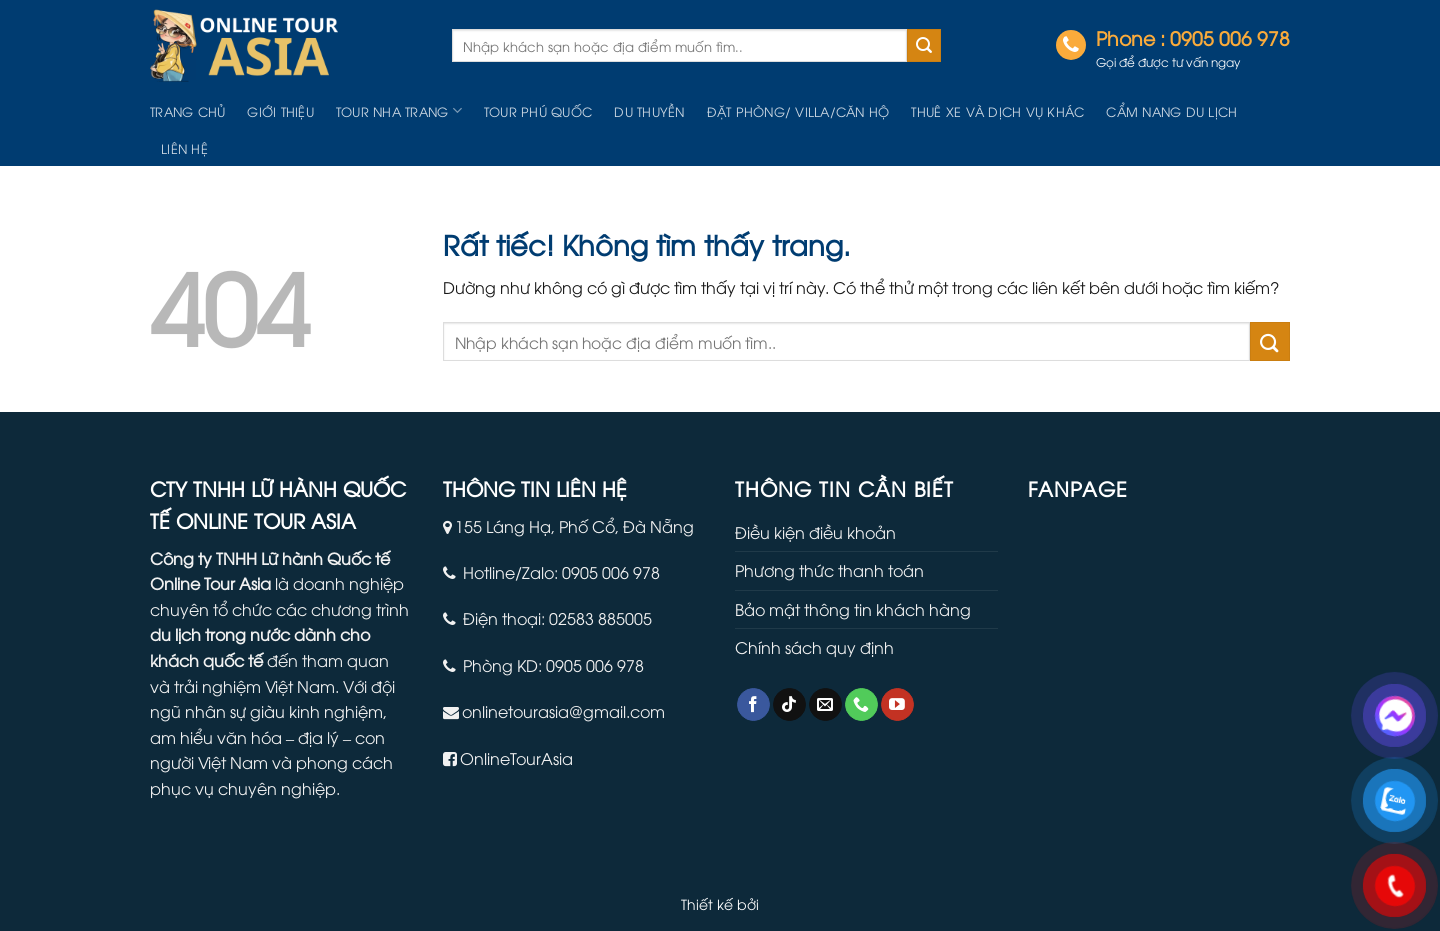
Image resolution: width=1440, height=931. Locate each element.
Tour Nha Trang (399, 110)
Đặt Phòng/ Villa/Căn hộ (798, 111)
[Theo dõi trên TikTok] (789, 705)
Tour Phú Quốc (538, 111)
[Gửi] (924, 46)
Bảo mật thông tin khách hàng (853, 609)
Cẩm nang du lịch (1171, 111)
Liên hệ (184, 148)
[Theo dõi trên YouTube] (897, 705)
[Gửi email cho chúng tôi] (825, 705)
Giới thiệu (280, 111)
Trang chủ (187, 111)
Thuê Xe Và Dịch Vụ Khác (997, 111)
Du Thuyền (649, 111)
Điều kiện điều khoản (815, 532)
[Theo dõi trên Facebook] (753, 705)
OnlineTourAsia (516, 758)
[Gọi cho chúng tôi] (861, 705)
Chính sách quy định (814, 647)
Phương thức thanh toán (829, 570)
